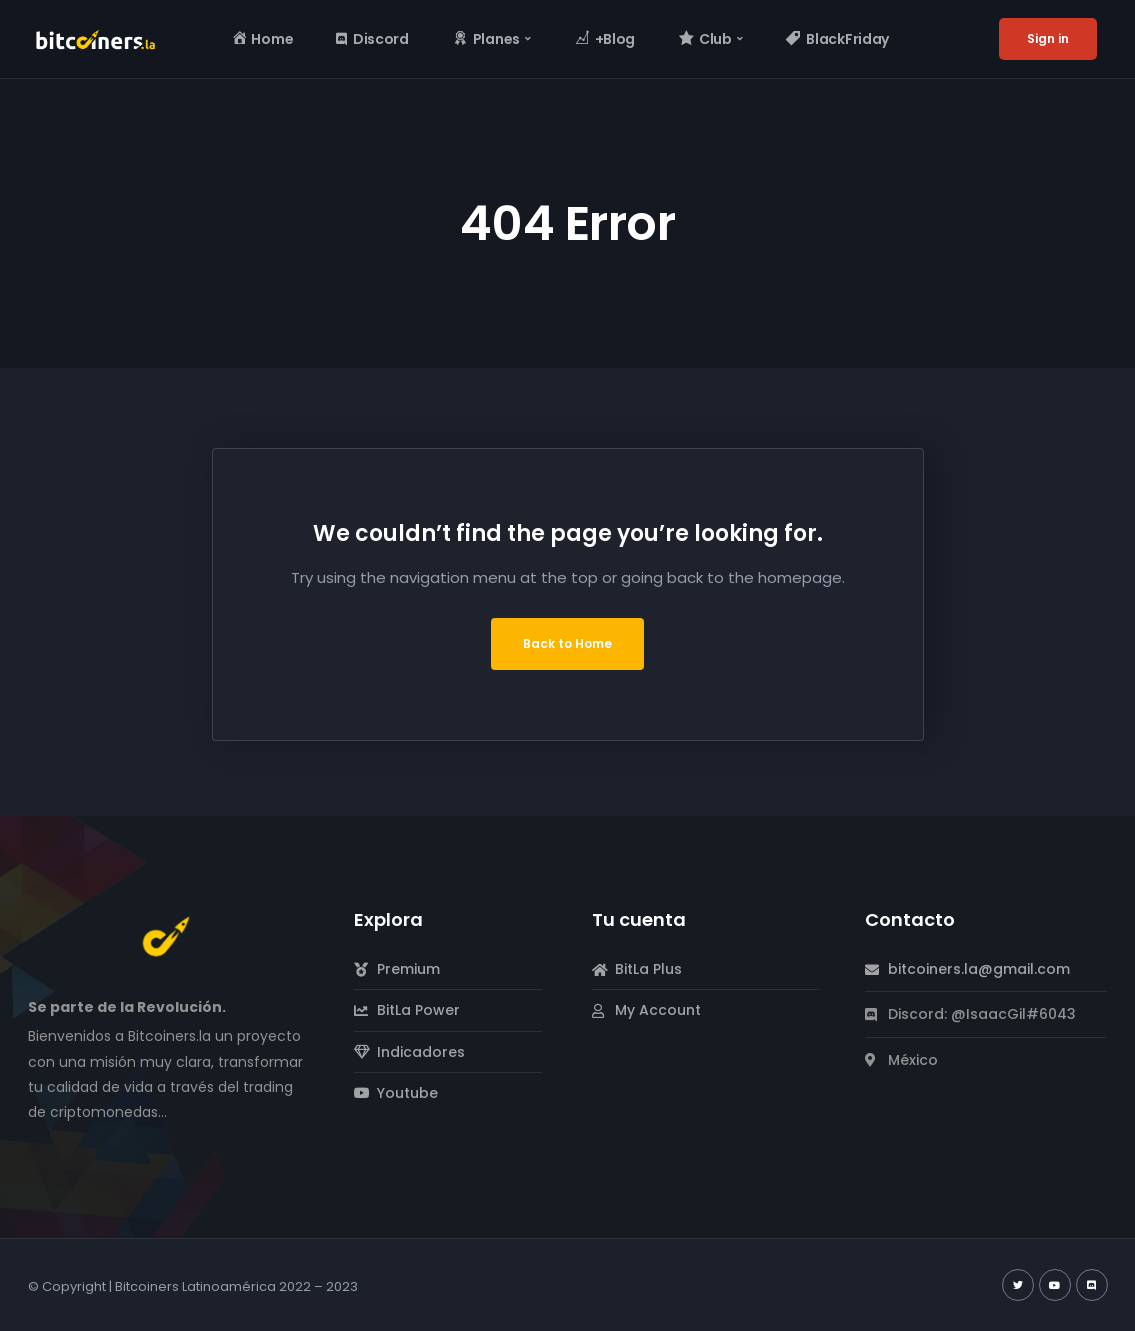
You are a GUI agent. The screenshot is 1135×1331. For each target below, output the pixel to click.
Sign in (1048, 38)
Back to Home (567, 643)
